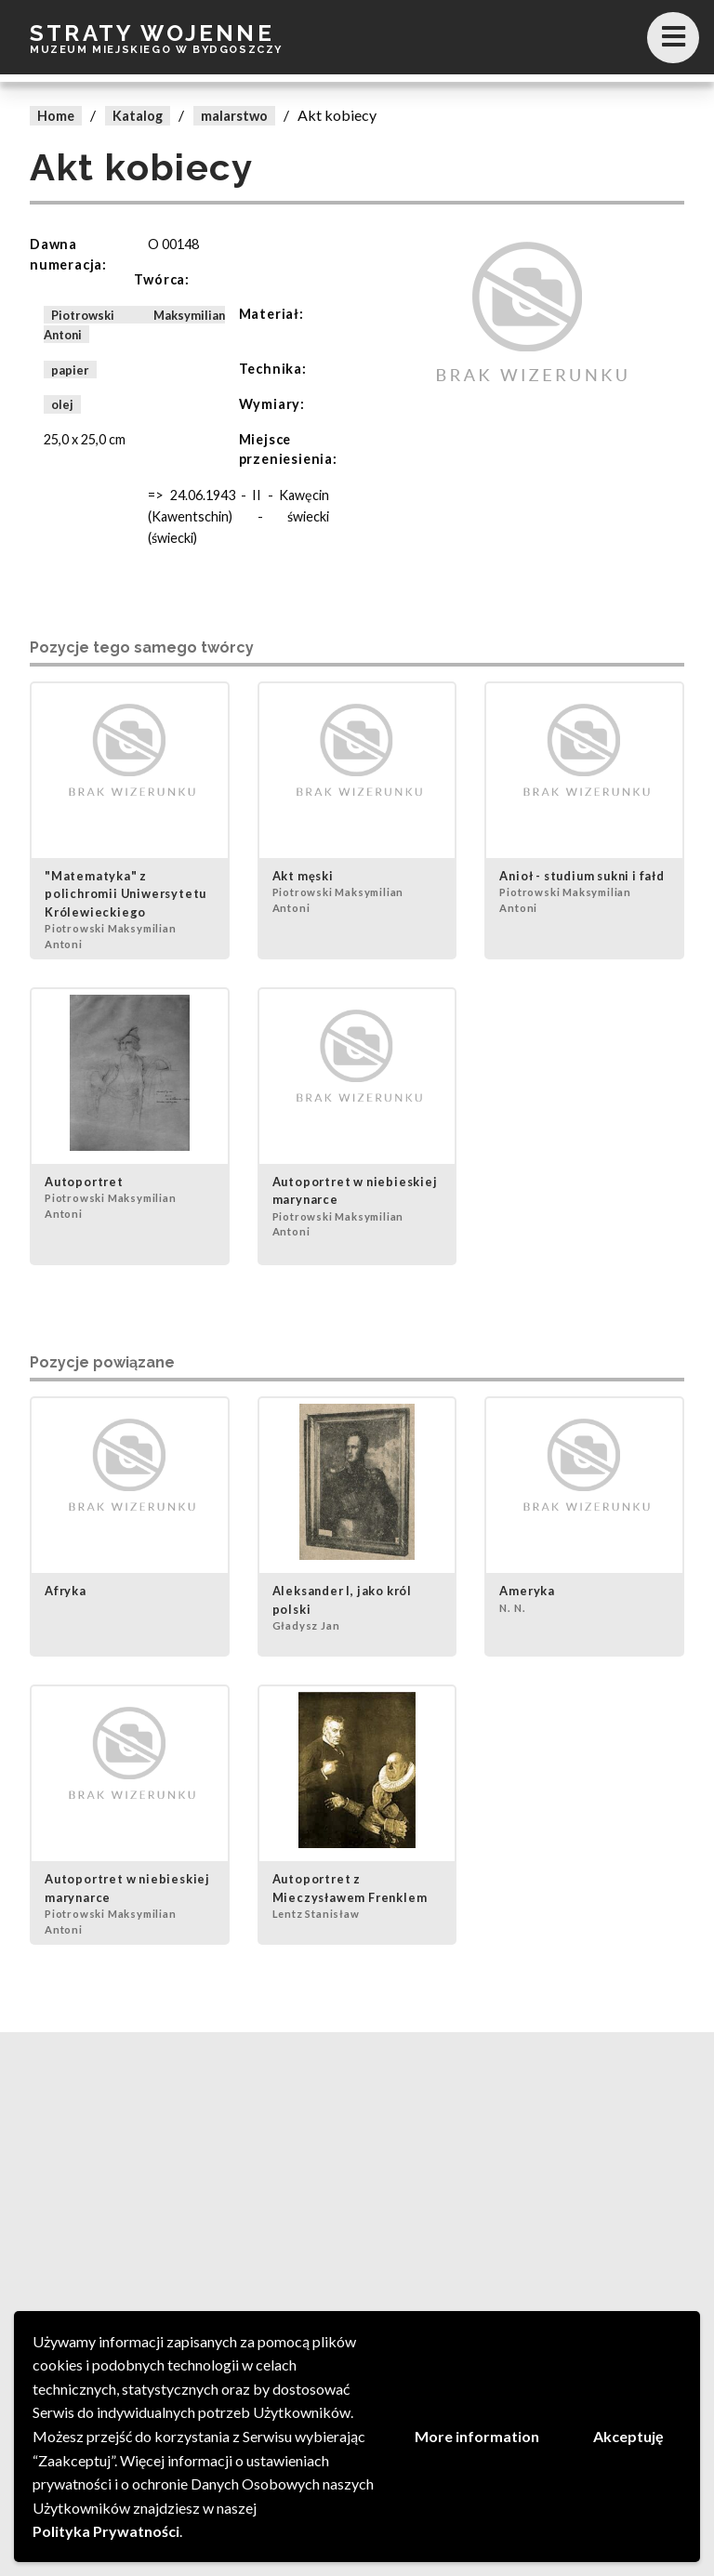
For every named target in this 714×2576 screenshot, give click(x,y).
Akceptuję (628, 2436)
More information (477, 2436)
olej (62, 404)
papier (70, 369)
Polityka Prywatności (106, 2531)
